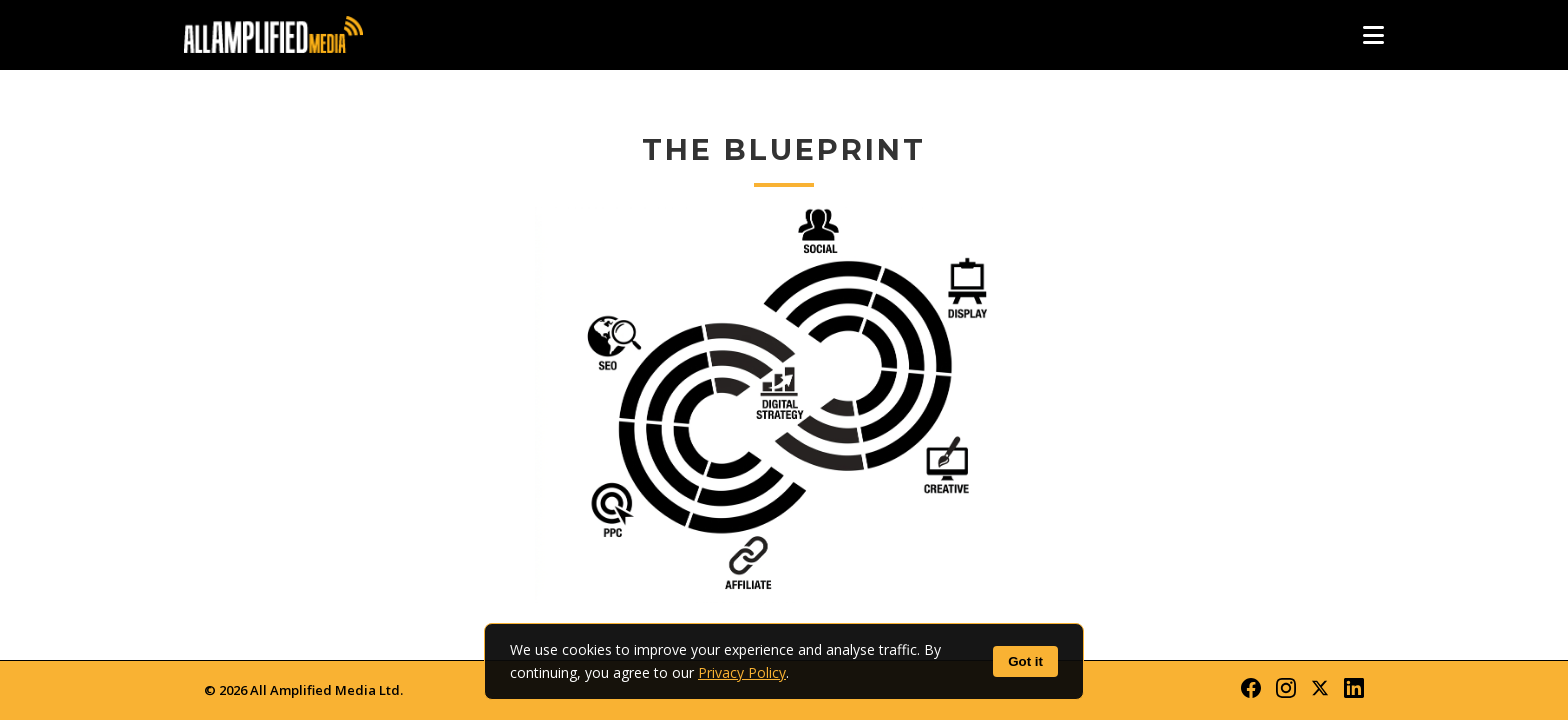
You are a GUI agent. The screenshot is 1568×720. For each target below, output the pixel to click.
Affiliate (784, 537)
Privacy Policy (742, 672)
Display (962, 273)
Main (962, 537)
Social (784, 273)
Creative (962, 405)
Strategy (784, 405)
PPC (606, 405)
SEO (606, 273)
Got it (1025, 661)
